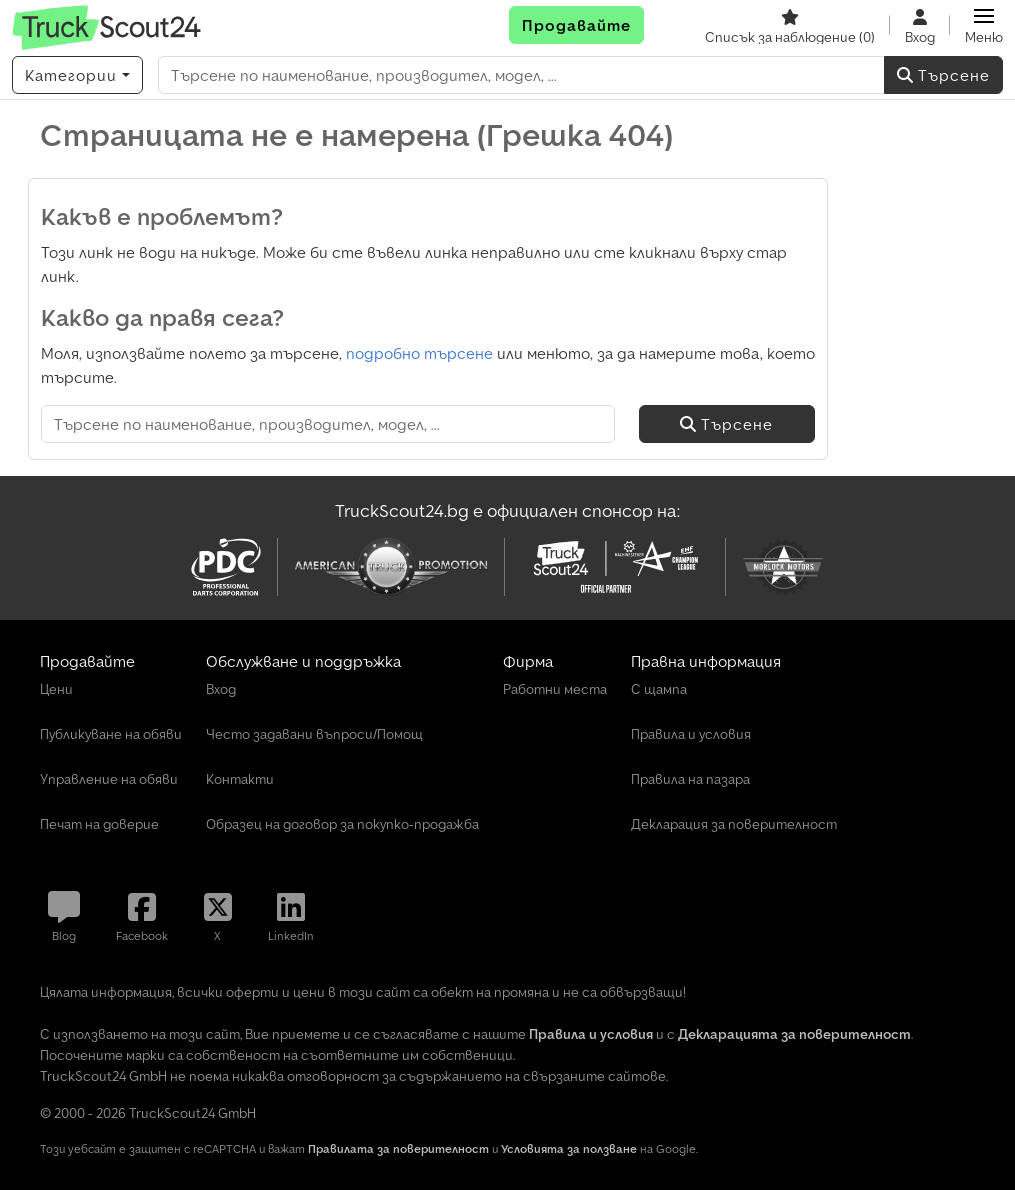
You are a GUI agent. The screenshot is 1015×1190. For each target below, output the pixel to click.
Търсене (943, 75)
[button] (984, 25)
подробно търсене (419, 353)
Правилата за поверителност (398, 1148)
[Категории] (77, 75)
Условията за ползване (569, 1148)
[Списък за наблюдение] (790, 25)
